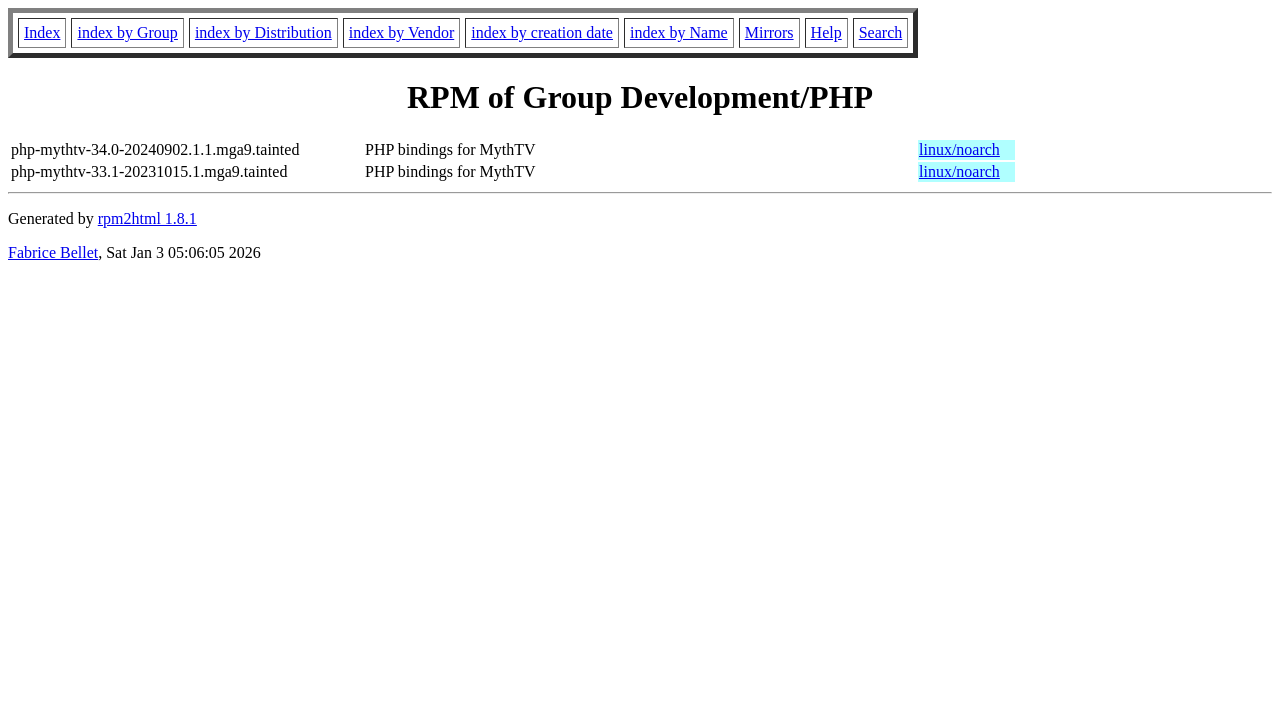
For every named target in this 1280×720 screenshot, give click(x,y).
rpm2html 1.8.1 (147, 218)
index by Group (127, 32)
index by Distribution (263, 32)
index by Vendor (401, 32)
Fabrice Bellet (53, 252)
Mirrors (769, 32)
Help (826, 32)
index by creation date (542, 32)
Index (42, 32)
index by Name (679, 32)
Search (881, 32)
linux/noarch (959, 149)
